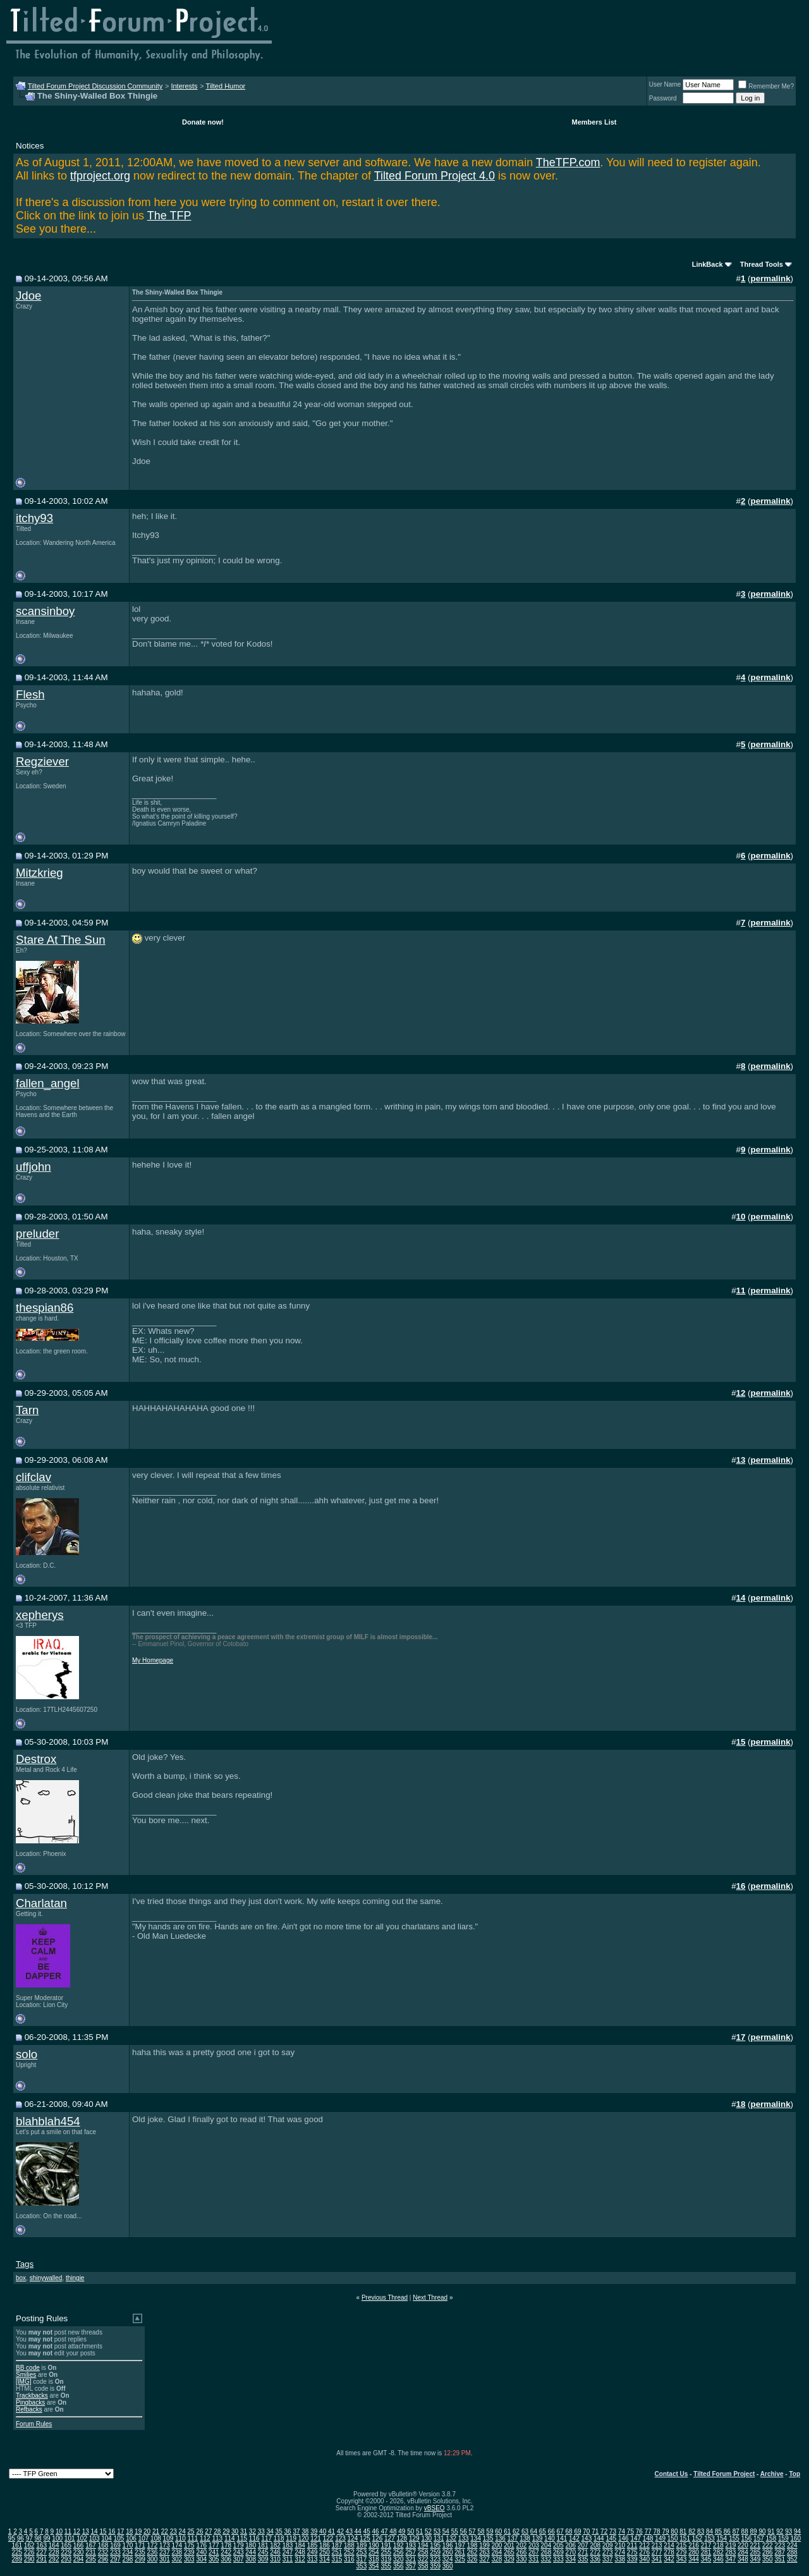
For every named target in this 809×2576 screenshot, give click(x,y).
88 (744, 2531)
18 (129, 2531)
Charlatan (41, 1903)
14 (94, 2531)
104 (106, 2538)
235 (140, 2552)
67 (560, 2531)
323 (435, 2559)
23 (173, 2531)
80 (674, 2531)
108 (155, 2538)
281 (706, 2552)
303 (189, 2559)
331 (533, 2559)
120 (303, 2538)
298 (128, 2559)
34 (270, 2531)
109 (168, 2538)
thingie (75, 2277)
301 (164, 2559)
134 (475, 2538)
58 (480, 2531)
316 (349, 2559)
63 (524, 2531)
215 (681, 2545)
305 (214, 2559)
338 (619, 2559)
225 (16, 2552)
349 (755, 2559)
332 (546, 2559)
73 (612, 2531)
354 (373, 2566)
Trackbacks (32, 2395)
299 (140, 2559)
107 (143, 2538)
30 (234, 2531)
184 (300, 2545)
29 (225, 2531)
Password (663, 98)
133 (463, 2538)
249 (312, 2552)
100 (57, 2538)
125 (365, 2538)
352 (792, 2559)
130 (426, 2538)
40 (322, 2531)
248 (300, 2552)
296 (103, 2559)
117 (266, 2538)
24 (182, 2531)
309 (263, 2559)
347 (731, 2559)
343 (681, 2559)
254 (373, 2552)
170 (128, 2545)
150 (672, 2538)
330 (521, 2559)
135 (488, 2538)
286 (767, 2552)
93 (788, 2531)
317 (361, 2559)
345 (706, 2559)
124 (353, 2538)
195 (435, 2545)
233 (115, 2552)
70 (586, 2531)
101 (69, 2538)
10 (59, 2531)
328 (497, 2559)
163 (41, 2545)
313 (312, 2559)
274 (619, 2552)
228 (54, 2552)
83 (700, 2531)
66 (551, 2531)
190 (373, 2545)
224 (792, 2545)
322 (423, 2559)
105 (119, 2538)
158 (771, 2538)
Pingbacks (30, 2402)
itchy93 (34, 518)
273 (607, 2552)
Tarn (27, 1410)
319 (385, 2559)
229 (66, 2552)
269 (558, 2552)
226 (29, 2552)
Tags (24, 2264)
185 (312, 2545)
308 (250, 2559)
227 (41, 2552)
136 (500, 2538)
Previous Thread (385, 2297)
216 (693, 2545)
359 (435, 2566)
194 (423, 2545)
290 (29, 2559)
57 (472, 2531)
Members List (594, 122)
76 (639, 2531)
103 (94, 2538)
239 (189, 2552)
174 (176, 2545)
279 (681, 2552)
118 (279, 2538)
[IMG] (23, 2381)
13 (85, 2531)
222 (767, 2545)
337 (607, 2559)
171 (140, 2545)
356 (398, 2566)
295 (90, 2559)
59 (489, 2531)
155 (734, 2538)
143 (586, 2538)
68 (568, 2531)
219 (731, 2545)
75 (630, 2531)
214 (669, 2545)
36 (287, 2531)
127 (389, 2538)
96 (20, 2538)
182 (275, 2545)
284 (743, 2552)
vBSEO (434, 2508)
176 (201, 2545)
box (21, 2277)
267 (533, 2552)
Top (794, 2473)
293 (66, 2559)
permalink (771, 278)
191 (385, 2545)
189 (361, 2545)
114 (229, 2538)
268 (546, 2552)
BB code (28, 2367)
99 (46, 2538)
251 (337, 2552)
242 (226, 2552)
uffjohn (33, 1166)
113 (217, 2538)
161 (16, 2545)
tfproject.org (100, 175)
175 (189, 2545)
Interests (184, 86)
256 (398, 2552)
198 (472, 2545)
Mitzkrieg (39, 872)
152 (697, 2538)
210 (619, 2545)
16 (111, 2531)
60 (498, 2531)
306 (226, 2559)
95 (11, 2538)
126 (377, 2538)
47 (383, 2531)
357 (410, 2566)
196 (447, 2545)
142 (574, 2538)
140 (549, 2538)
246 (275, 2552)
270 (570, 2552)
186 (324, 2545)
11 (67, 2531)
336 (595, 2559)
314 (324, 2559)
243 (238, 2552)
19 (138, 2531)
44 (358, 2531)
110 (180, 2538)
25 (191, 2531)
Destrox (36, 1759)
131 (439, 2538)
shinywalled (46, 2277)
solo (26, 2054)
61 (507, 2531)
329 (509, 2559)
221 (755, 2545)
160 (795, 2538)
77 (648, 2531)
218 (718, 2545)
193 (410, 2545)
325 (459, 2559)
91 (770, 2531)
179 (238, 2545)
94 (797, 2531)
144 (598, 2538)
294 (78, 2559)
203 (533, 2545)
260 (447, 2552)
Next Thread (430, 2297)
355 (385, 2566)
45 (366, 2531)
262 (472, 2552)
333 (558, 2559)
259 (435, 2552)
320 (398, 2559)
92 (779, 2531)
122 (328, 2538)
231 (90, 2552)
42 (340, 2531)
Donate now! (203, 122)
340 (644, 2559)
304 (201, 2559)
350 (767, 2559)
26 (199, 2531)
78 (657, 2531)
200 (497, 2545)
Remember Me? (766, 86)
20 (146, 2531)
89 (753, 2531)
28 (217, 2531)
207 (583, 2545)
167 (90, 2545)
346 (718, 2559)
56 (463, 2531)
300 (152, 2559)
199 (484, 2545)
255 (385, 2552)
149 (660, 2538)
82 (691, 2531)
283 (731, 2552)
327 (484, 2559)
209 (607, 2545)
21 (155, 2531)
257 (410, 2552)
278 (669, 2552)
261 (459, 2552)
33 (261, 2531)
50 (410, 2531)
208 (595, 2545)
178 (226, 2545)
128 (401, 2538)
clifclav (33, 1477)
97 (29, 2538)
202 (521, 2545)
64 (533, 2531)
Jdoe (28, 295)
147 (635, 2538)
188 (349, 2545)
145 (610, 2538)
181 (263, 2545)
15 (102, 2531)
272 (595, 2552)
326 (472, 2559)
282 (718, 2552)
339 (632, 2559)
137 (513, 2538)
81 (682, 2531)
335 (583, 2559)
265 (509, 2552)
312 (300, 2559)
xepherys (40, 1614)
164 (54, 2545)
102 (81, 2538)
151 (684, 2538)
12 (76, 2531)
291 (41, 2559)
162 (29, 2545)
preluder (37, 1233)
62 (516, 2531)
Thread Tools (761, 264)
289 (16, 2559)
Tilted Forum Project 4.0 (434, 175)
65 (542, 2531)
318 (373, 2559)
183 (288, 2545)
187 (337, 2545)
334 (570, 2559)
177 (214, 2545)
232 (103, 2552)
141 (562, 2538)
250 (324, 2552)
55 (454, 2531)
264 (497, 2552)
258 (423, 2552)
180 (250, 2545)
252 (349, 2552)
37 (296, 2531)
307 (238, 2559)
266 (521, 2552)
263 (484, 2552)
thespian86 (44, 1307)
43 (349, 2531)
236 (152, 2552)
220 (743, 2545)
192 (398, 2545)
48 (392, 2531)
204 (546, 2545)
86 (727, 2531)
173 (164, 2545)
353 (361, 2566)
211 (632, 2545)
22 (164, 2531)
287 (779, 2552)
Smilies (26, 2374)
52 (428, 2531)
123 (340, 2538)
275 (632, 2552)
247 (288, 2552)
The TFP (169, 215)
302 (176, 2559)
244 (250, 2552)
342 (669, 2559)
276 (644, 2552)
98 (38, 2538)
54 (445, 2531)
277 (657, 2552)
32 (252, 2531)
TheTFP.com (568, 162)
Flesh (30, 694)
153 (709, 2538)
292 (54, 2559)
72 (603, 2531)
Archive (772, 2473)
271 (583, 2552)
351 (779, 2559)
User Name (665, 84)
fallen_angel (48, 1083)
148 (648, 2538)
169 (115, 2545)
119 (291, 2538)
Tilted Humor (226, 86)
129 (414, 2538)
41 (331, 2531)
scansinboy (45, 611)
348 (743, 2559)
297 (115, 2559)
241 (214, 2552)
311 (288, 2559)
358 (423, 2566)
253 (361, 2552)
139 (537, 2538)
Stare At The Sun (61, 939)
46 (375, 2531)
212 (644, 2545)
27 (208, 2531)
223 (779, 2545)
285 (755, 2552)
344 (693, 2559)
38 (304, 2531)
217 (706, 2545)
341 (657, 2559)
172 (152, 2545)
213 (657, 2545)
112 (205, 2538)
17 (120, 2531)
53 (437, 2531)
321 (410, 2559)
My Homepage (152, 1660)
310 (275, 2559)
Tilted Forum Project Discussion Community (95, 86)
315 (337, 2559)
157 (758, 2538)
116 (254, 2538)
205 (558, 2545)
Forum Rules (34, 2423)
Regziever (42, 761)
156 (746, 2538)
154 (722, 2538)
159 (783, 2538)
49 (401, 2531)
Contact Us (671, 2473)
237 (164, 2552)
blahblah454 (48, 2121)
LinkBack (707, 264)
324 (447, 2559)
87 (736, 2531)
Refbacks (29, 2409)
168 (103, 2545)
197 (459, 2545)
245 (263, 2552)
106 (131, 2538)
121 (315, 2538)
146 (623, 2538)
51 (419, 2531)
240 (201, 2552)
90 (761, 2531)
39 (313, 2531)
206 (570, 2545)
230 (78, 2552)
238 (176, 2552)
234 (128, 2552)
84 (709, 2531)
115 (241, 2538)
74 (621, 2531)
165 (66, 2545)
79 (665, 2531)
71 (595, 2531)
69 (577, 2531)
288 (792, 2552)
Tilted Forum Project (724, 2473)
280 (693, 2552)
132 (451, 2538)
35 (279, 2531)
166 (78, 2545)
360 (447, 2566)
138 (525, 2538)
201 (509, 2545)
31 (243, 2531)
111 (193, 2538)
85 (718, 2531)
